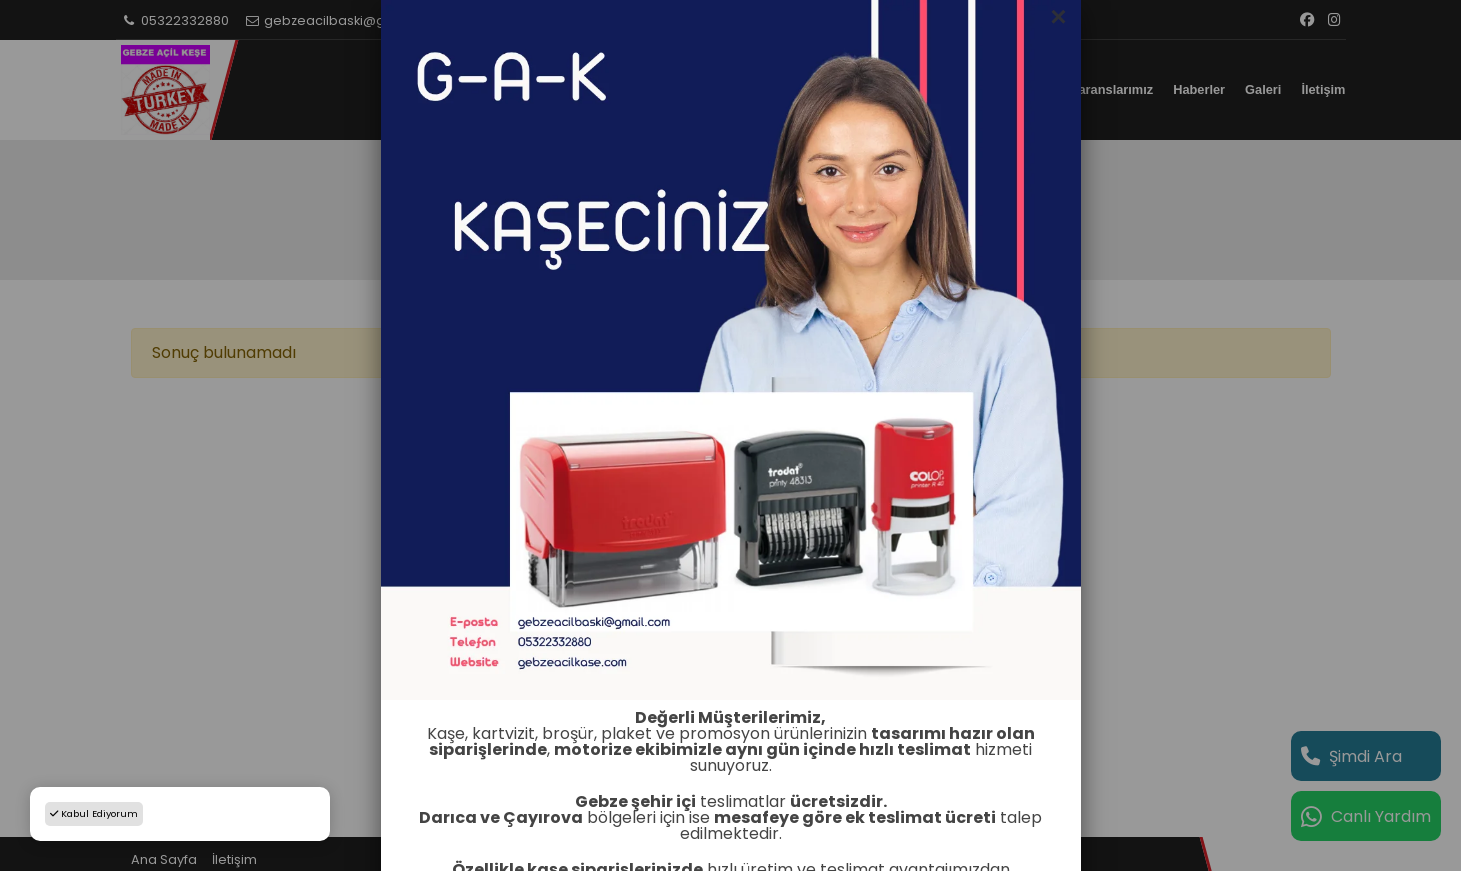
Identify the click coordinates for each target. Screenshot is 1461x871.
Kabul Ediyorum (94, 813)
